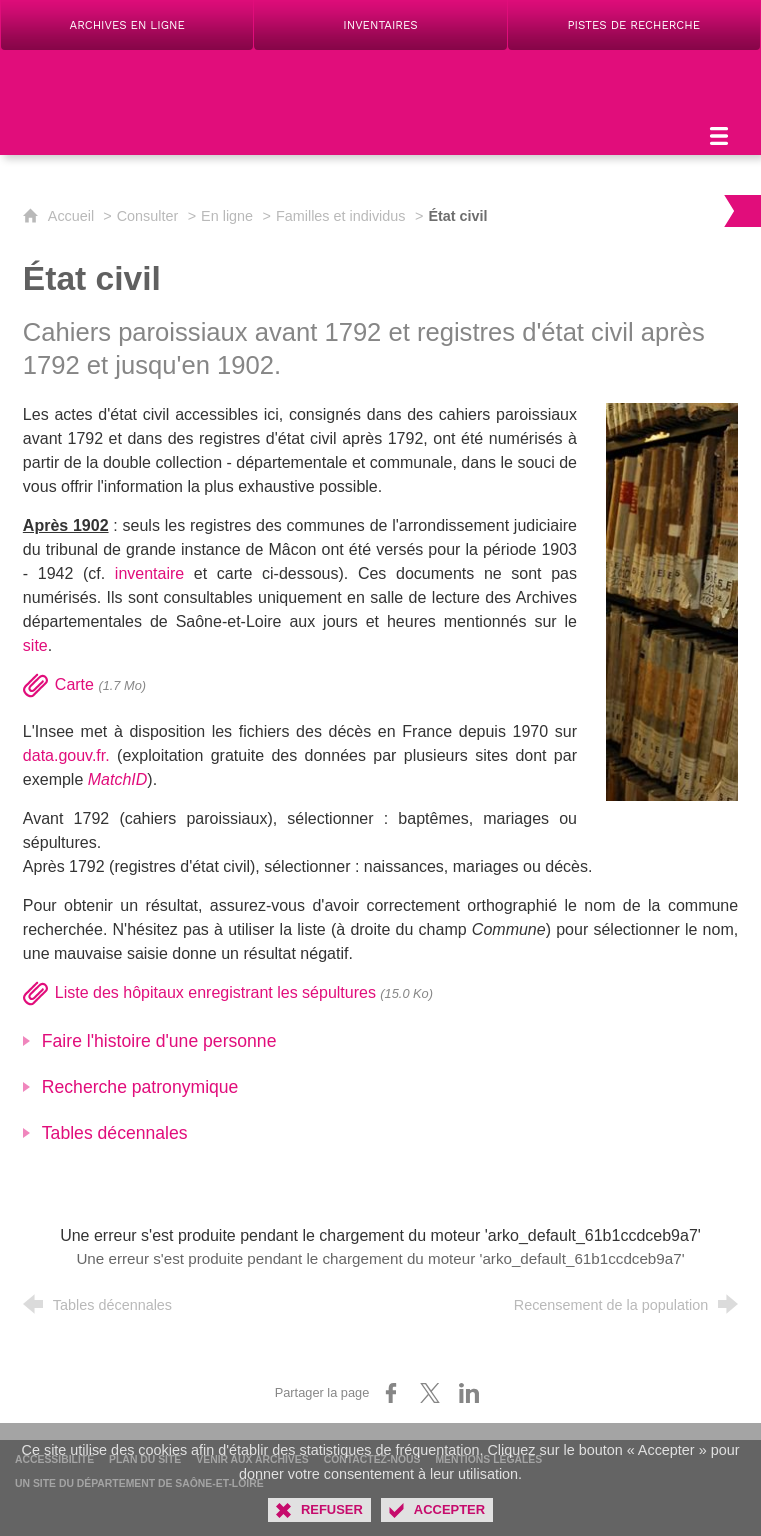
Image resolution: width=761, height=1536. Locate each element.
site (35, 645)
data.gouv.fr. (66, 755)
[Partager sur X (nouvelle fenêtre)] (430, 1393)
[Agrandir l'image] (672, 600)
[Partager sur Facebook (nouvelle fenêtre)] (391, 1393)
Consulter (148, 216)
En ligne (227, 216)
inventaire (149, 573)
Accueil (73, 216)
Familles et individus (341, 216)
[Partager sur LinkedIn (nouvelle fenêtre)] (469, 1393)
